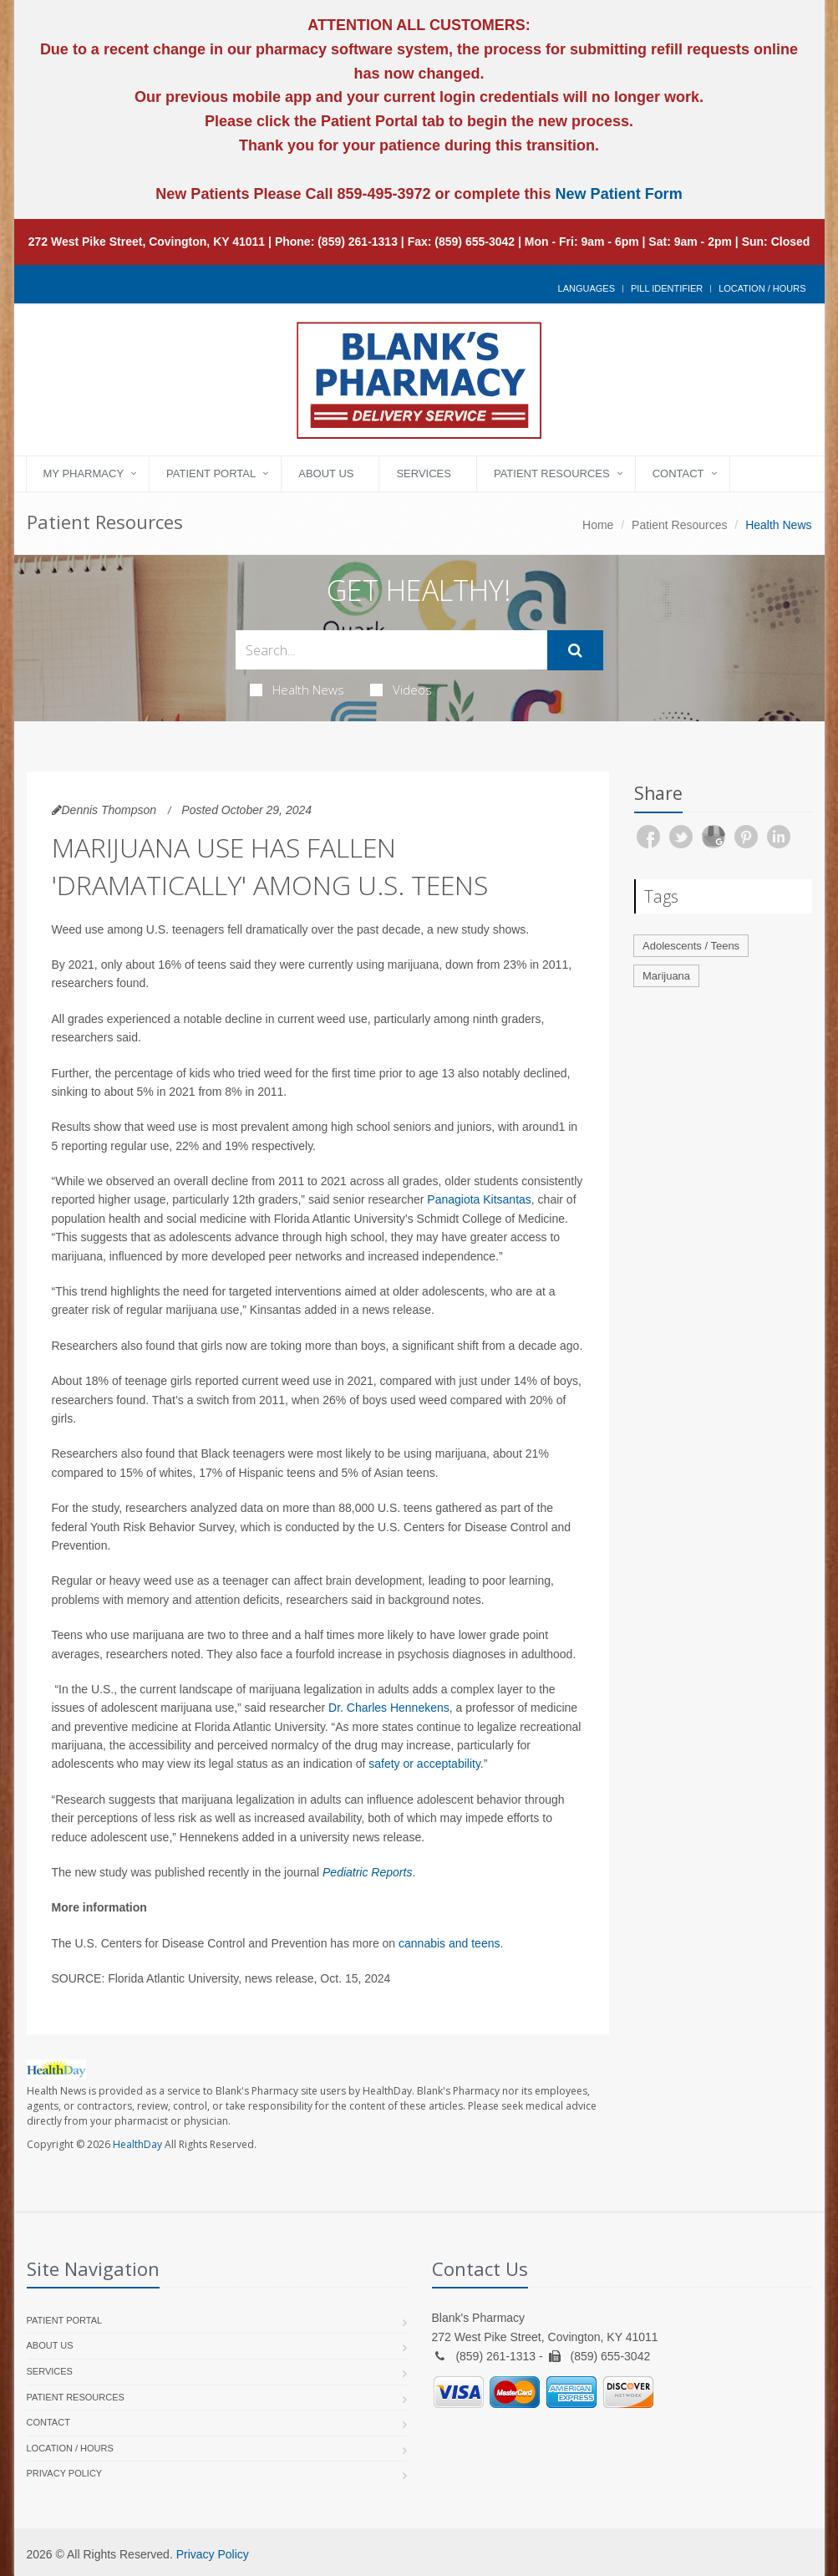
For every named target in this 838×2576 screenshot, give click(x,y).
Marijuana (666, 976)
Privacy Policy (65, 2473)
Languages (586, 288)
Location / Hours (762, 288)
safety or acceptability (424, 1763)
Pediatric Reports (367, 1872)
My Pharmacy (83, 473)
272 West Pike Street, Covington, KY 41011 (147, 241)
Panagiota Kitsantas (479, 1199)
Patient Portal (211, 473)
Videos (401, 689)
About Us (325, 473)
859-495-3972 (381, 194)
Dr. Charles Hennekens (388, 1707)
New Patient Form (619, 194)
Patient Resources (552, 473)
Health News (297, 689)
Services (423, 473)
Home (597, 525)
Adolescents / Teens (690, 945)
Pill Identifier (667, 288)
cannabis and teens (449, 1943)
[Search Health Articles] (391, 649)
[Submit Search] (575, 650)
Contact (678, 473)
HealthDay (137, 2144)
